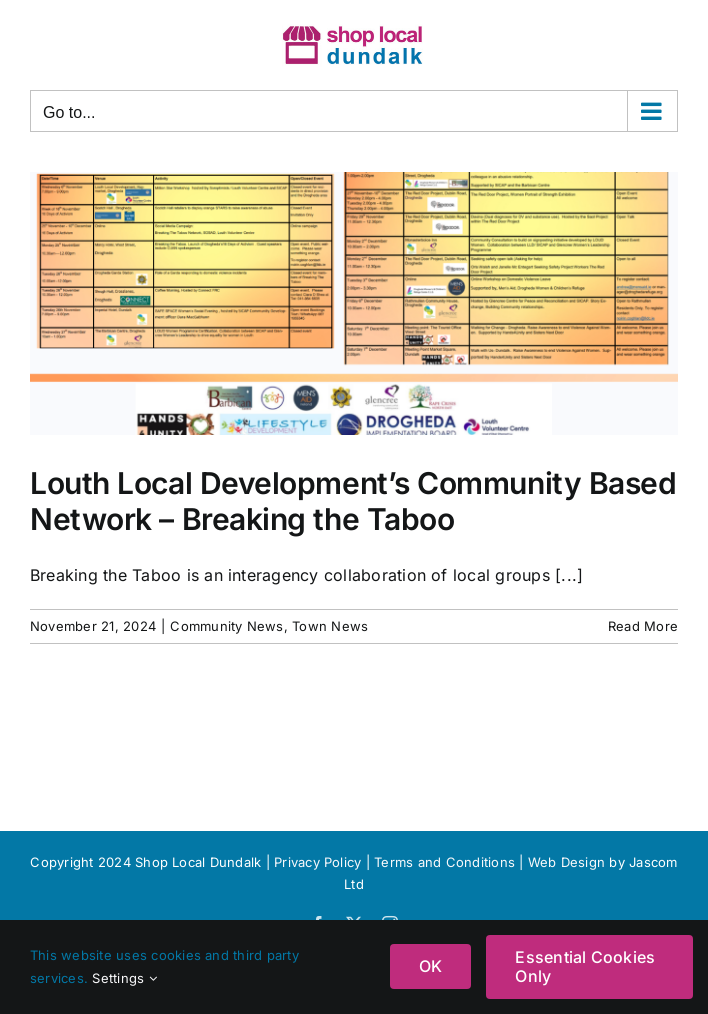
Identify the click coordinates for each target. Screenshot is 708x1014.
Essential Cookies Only (585, 966)
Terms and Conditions (446, 862)
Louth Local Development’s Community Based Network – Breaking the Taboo (353, 501)
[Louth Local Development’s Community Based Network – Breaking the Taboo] (354, 303)
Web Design (566, 862)
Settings (124, 978)
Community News (226, 626)
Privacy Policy (317, 862)
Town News (330, 626)
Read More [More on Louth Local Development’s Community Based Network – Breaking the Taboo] (643, 626)
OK (430, 966)
